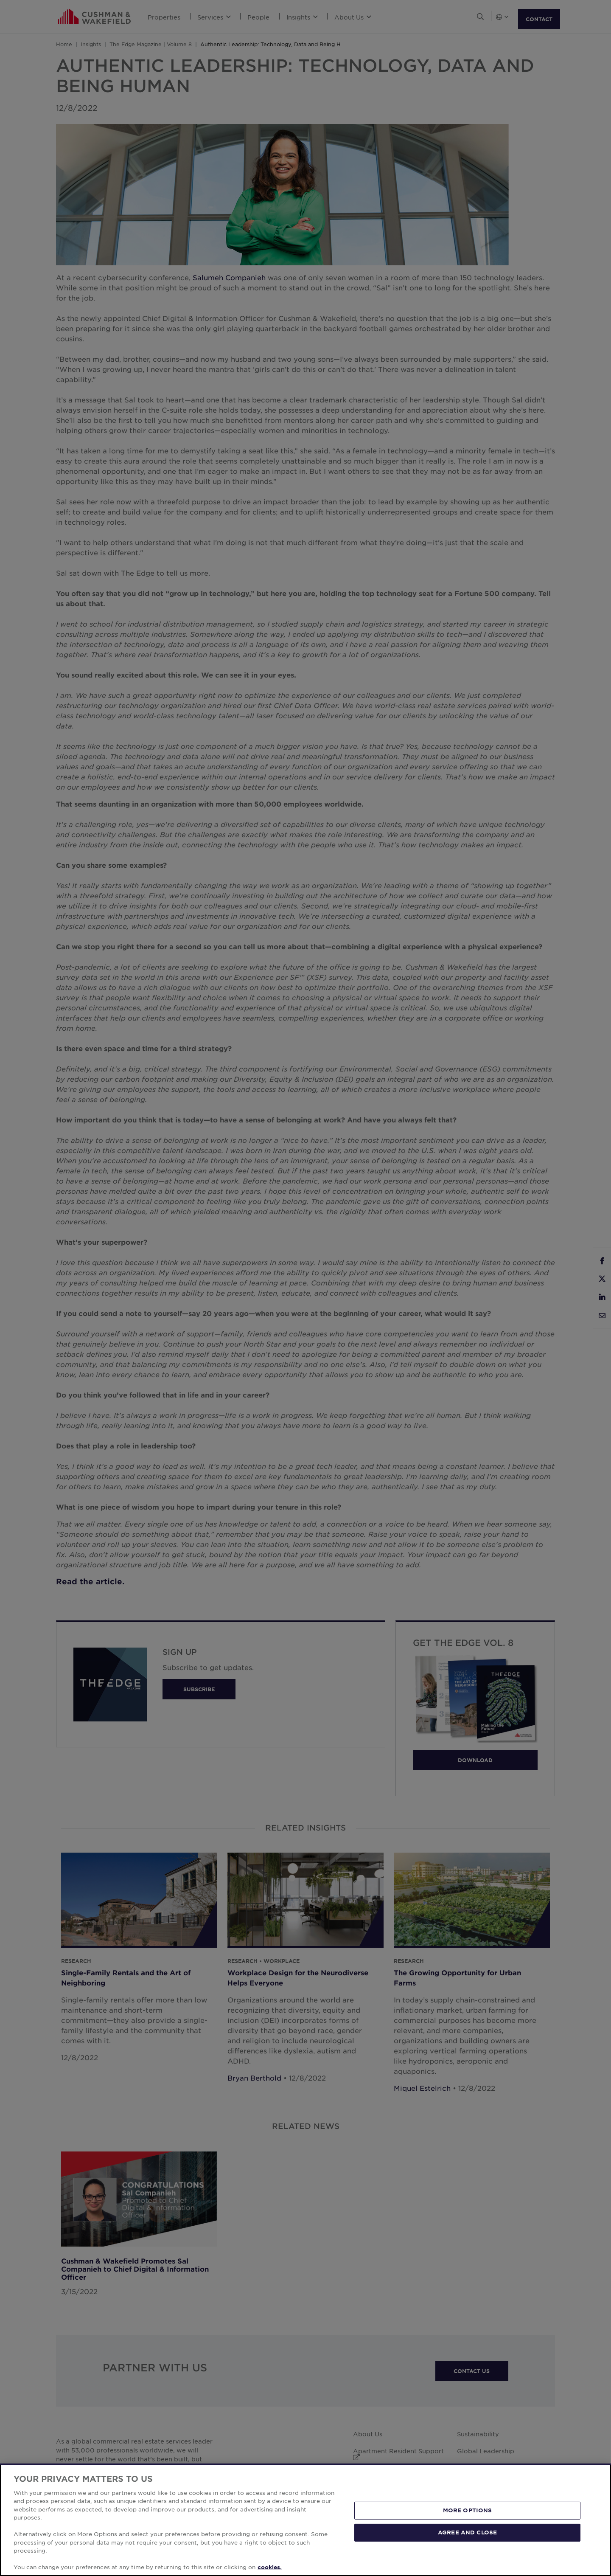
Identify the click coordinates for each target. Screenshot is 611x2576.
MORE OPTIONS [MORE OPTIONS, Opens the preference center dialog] (467, 2510)
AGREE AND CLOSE (467, 2532)
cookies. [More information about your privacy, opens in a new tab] (270, 2567)
